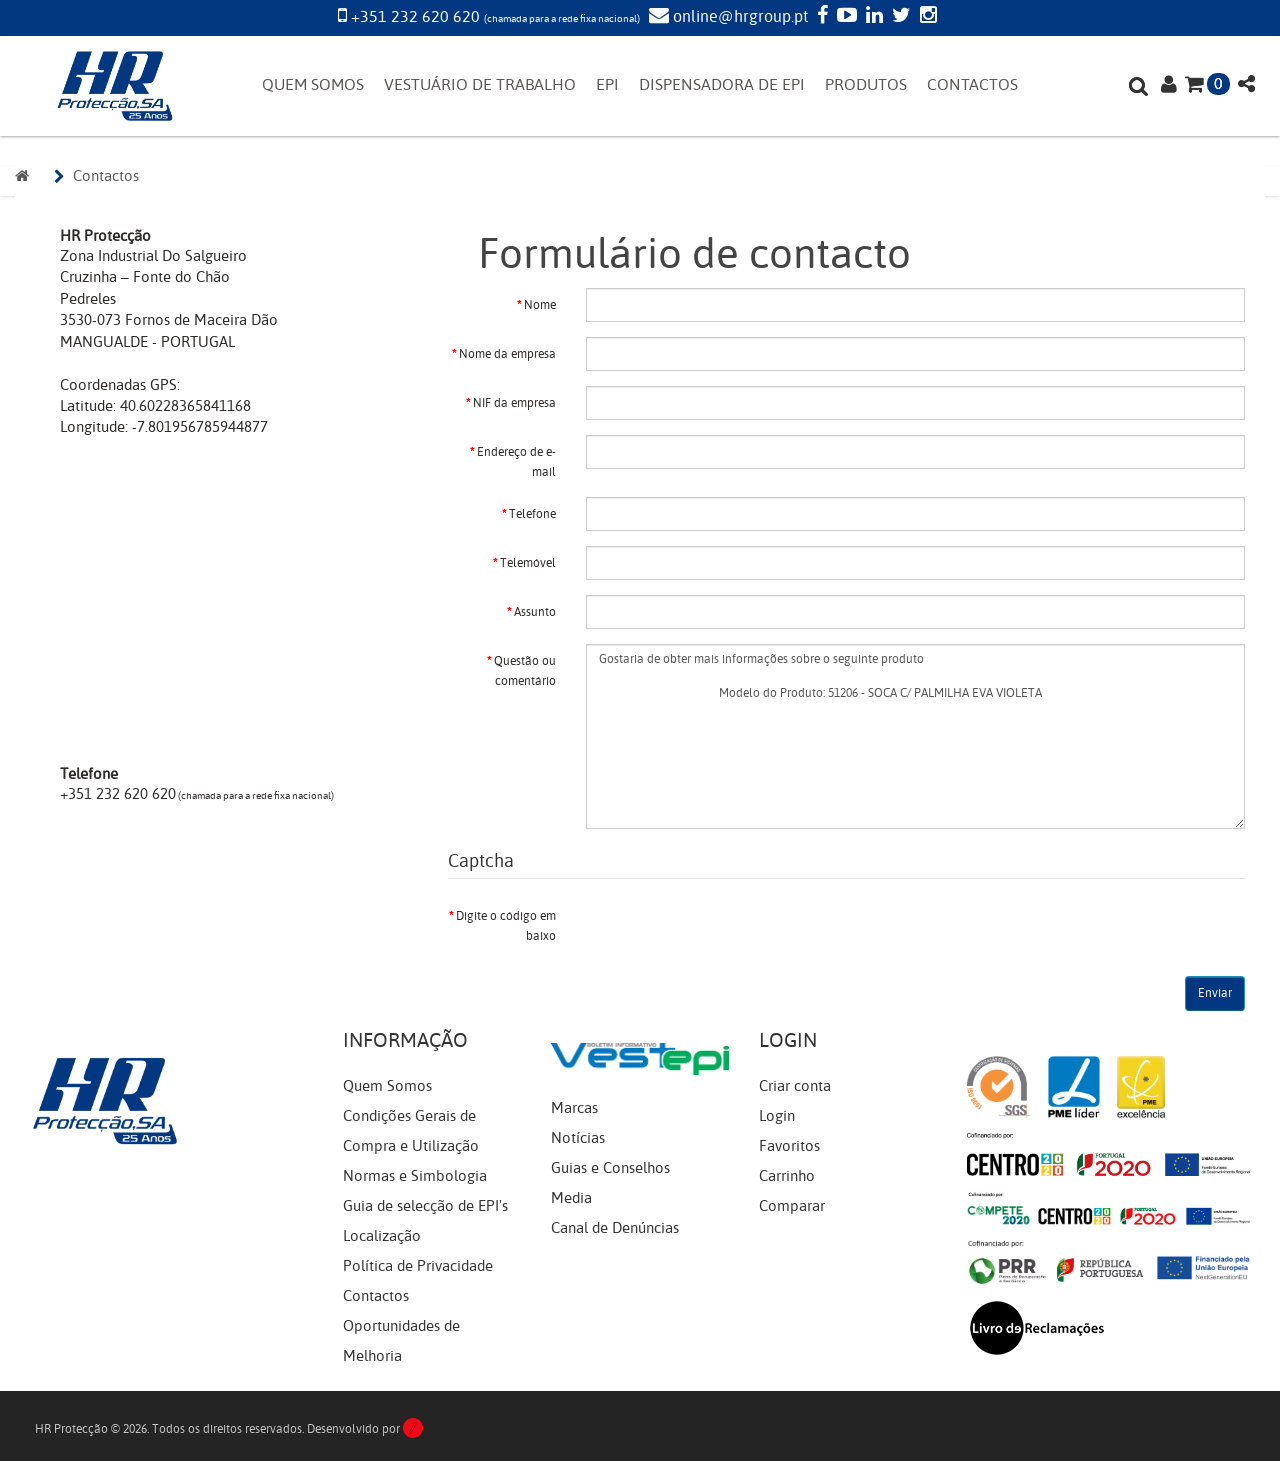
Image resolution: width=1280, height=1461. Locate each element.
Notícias (578, 1138)
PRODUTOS (866, 85)
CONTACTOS (972, 85)
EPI (607, 85)
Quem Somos (387, 1086)
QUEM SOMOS (313, 85)
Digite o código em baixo (506, 926)
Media (571, 1198)
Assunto (535, 612)
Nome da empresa (507, 354)
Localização (382, 1236)
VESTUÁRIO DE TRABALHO (480, 85)
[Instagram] (926, 17)
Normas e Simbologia (415, 1176)
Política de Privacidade (418, 1266)
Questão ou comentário (525, 671)
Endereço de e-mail (516, 462)
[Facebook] (820, 17)
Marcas (574, 1108)
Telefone (532, 514)
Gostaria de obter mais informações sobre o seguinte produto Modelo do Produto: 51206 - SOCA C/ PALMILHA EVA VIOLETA (915, 736)
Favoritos (789, 1146)
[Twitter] (899, 17)
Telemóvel (528, 563)
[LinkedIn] (872, 17)
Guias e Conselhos (610, 1168)
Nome (540, 305)
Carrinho (787, 1176)
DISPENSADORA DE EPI (722, 85)
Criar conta (795, 1086)
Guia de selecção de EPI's (425, 1206)
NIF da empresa (514, 403)
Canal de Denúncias (615, 1228)
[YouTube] (844, 17)
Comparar (792, 1206)
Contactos (106, 176)
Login (777, 1116)
